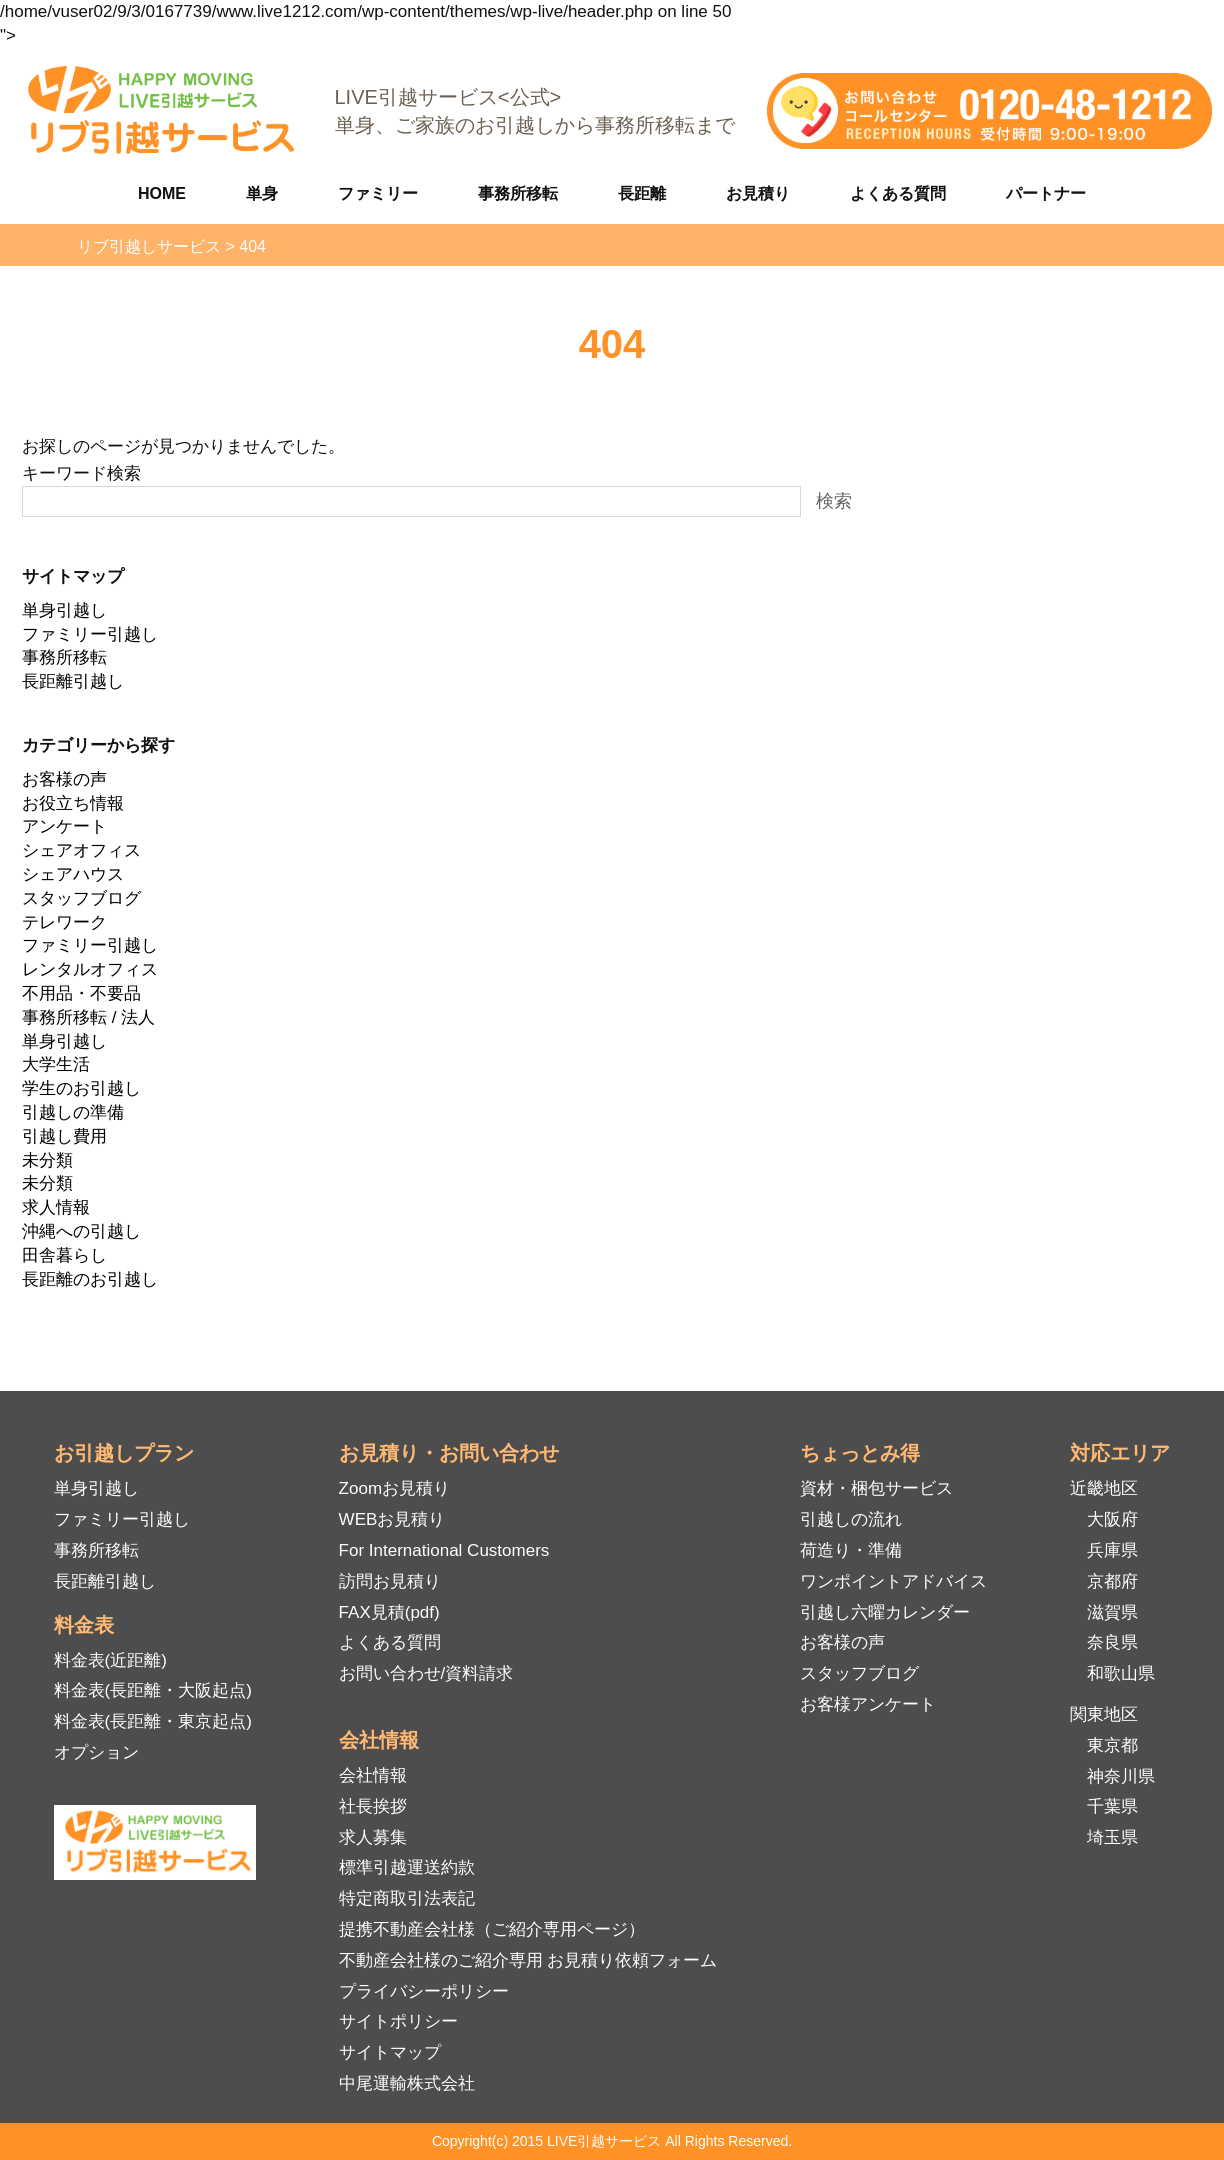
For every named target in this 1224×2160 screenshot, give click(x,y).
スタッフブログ (81, 898)
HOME (162, 193)
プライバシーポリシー (424, 1991)
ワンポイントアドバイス (893, 1581)
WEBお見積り (392, 1519)
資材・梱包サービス (876, 1488)
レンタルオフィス (90, 969)
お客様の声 (64, 779)
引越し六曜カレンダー (885, 1612)
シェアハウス (73, 874)
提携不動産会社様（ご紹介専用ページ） (492, 1929)
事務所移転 (518, 193)
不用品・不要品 (81, 993)
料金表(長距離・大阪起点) (153, 1690)
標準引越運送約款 (407, 1867)
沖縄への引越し (81, 1231)
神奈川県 (1121, 1776)
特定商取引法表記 (407, 1898)
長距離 (642, 193)
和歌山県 (1121, 1673)
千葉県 (1112, 1806)
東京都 (1112, 1745)
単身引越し (64, 610)
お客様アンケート (868, 1704)
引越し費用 (64, 1136)
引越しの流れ (851, 1519)
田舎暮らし (64, 1255)
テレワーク (64, 922)
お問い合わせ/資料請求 (426, 1673)
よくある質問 (898, 193)
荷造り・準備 (851, 1550)
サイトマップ (390, 2052)
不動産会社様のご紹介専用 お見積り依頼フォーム (528, 1960)
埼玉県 (1112, 1837)
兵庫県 (1112, 1550)
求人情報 (56, 1207)
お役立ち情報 (73, 803)
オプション (96, 1752)
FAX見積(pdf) (389, 1612)
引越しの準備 (73, 1112)
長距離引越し (73, 681)
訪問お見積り (390, 1581)
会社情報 (373, 1775)
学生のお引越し (81, 1088)
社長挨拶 (373, 1806)
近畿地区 (1104, 1488)
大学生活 (56, 1064)
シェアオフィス (81, 850)
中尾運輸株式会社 (407, 2083)
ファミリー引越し (90, 634)
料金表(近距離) (110, 1660)
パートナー (1046, 193)
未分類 (47, 1160)
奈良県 (1112, 1642)
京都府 (1112, 1581)
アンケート (64, 826)
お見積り (758, 193)
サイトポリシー (398, 2021)
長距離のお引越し (90, 1279)
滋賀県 (1112, 1612)
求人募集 (373, 1837)
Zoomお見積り (394, 1488)
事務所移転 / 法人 (88, 1017)
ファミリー (378, 193)
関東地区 (1104, 1714)
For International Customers (444, 1550)
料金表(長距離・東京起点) (153, 1721)
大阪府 (1112, 1519)
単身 (262, 193)
